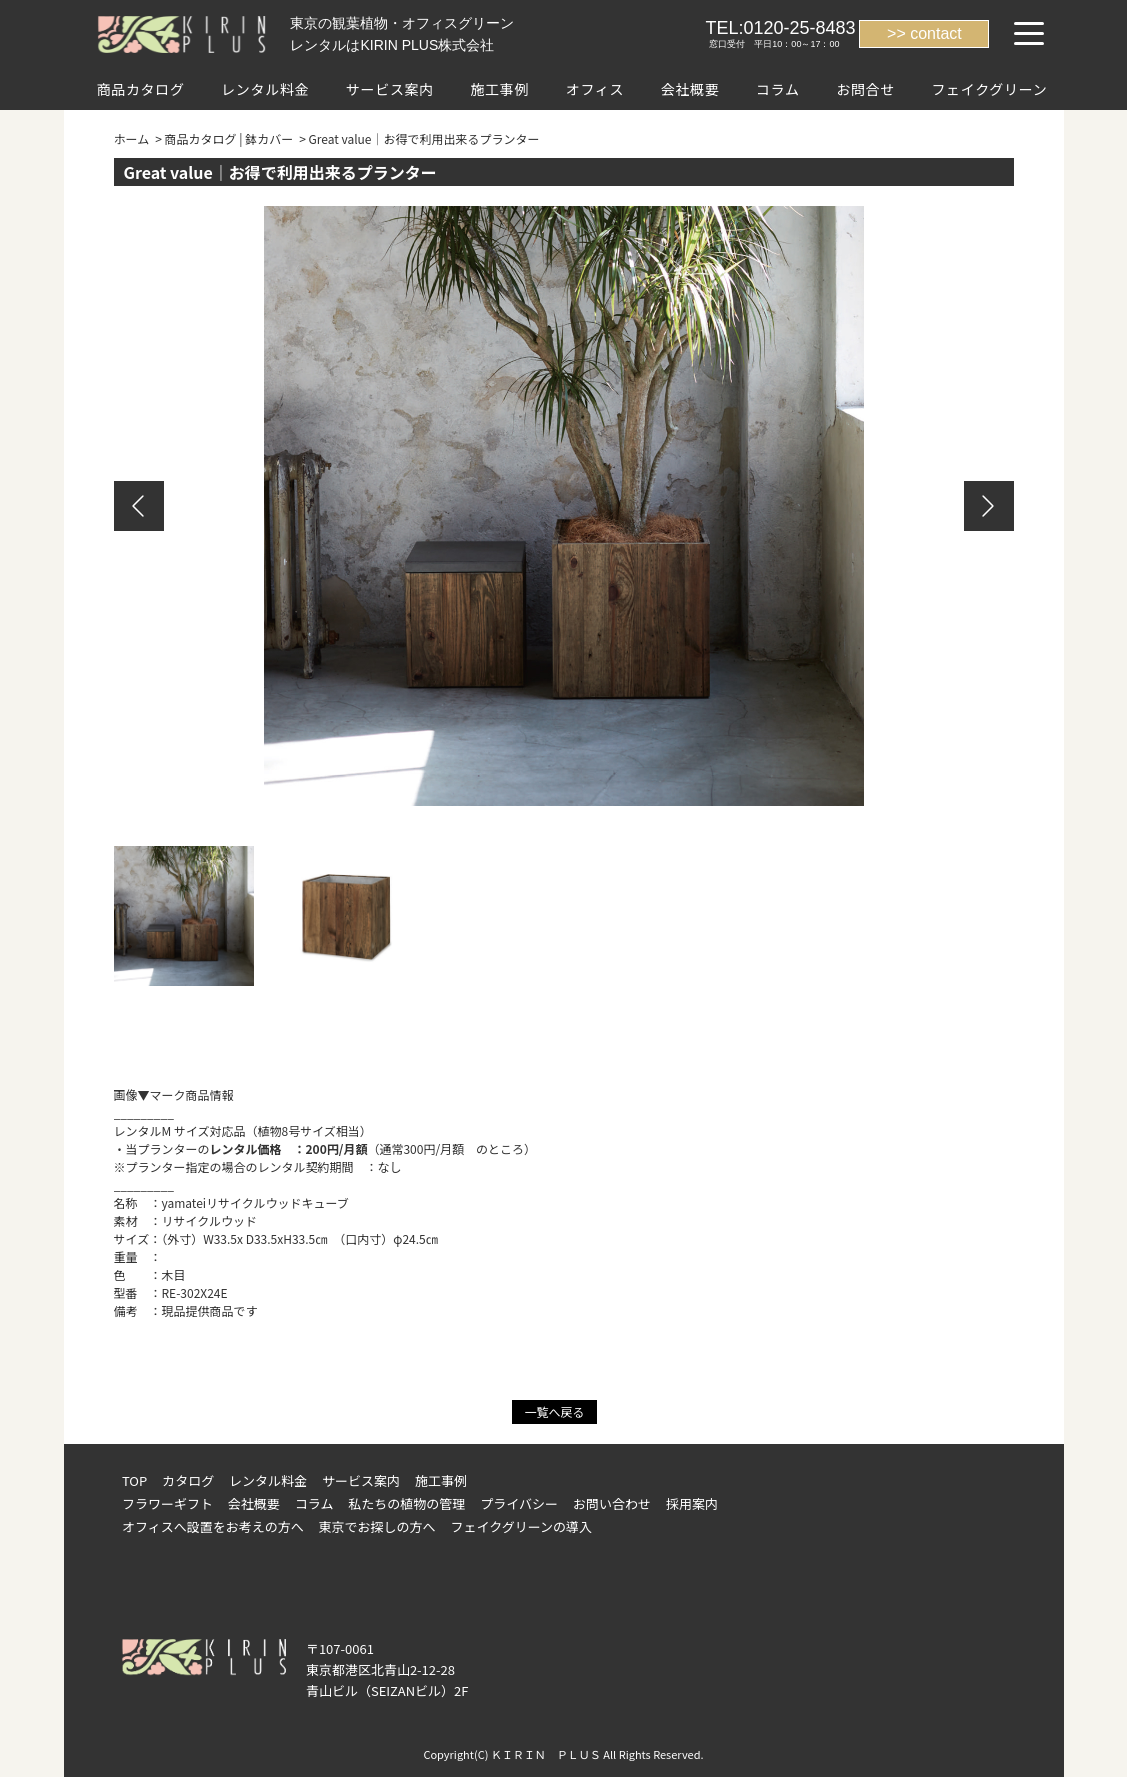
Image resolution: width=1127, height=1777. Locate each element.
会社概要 (690, 89)
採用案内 (692, 1503)
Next (989, 506)
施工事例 (499, 89)
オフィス (595, 89)
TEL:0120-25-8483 (780, 28)
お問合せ (865, 89)
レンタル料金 (265, 89)
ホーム (132, 138)
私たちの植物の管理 (406, 1503)
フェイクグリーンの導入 (522, 1526)
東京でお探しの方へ (377, 1526)
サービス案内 (390, 89)
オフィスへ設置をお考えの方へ (213, 1526)
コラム (778, 89)
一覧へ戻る (554, 1411)
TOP (134, 1480)
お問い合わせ (612, 1503)
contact (936, 33)
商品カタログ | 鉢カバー (229, 138)
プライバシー (519, 1503)
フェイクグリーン (989, 89)
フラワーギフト (167, 1503)
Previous (139, 506)
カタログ (188, 1480)
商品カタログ (141, 89)
